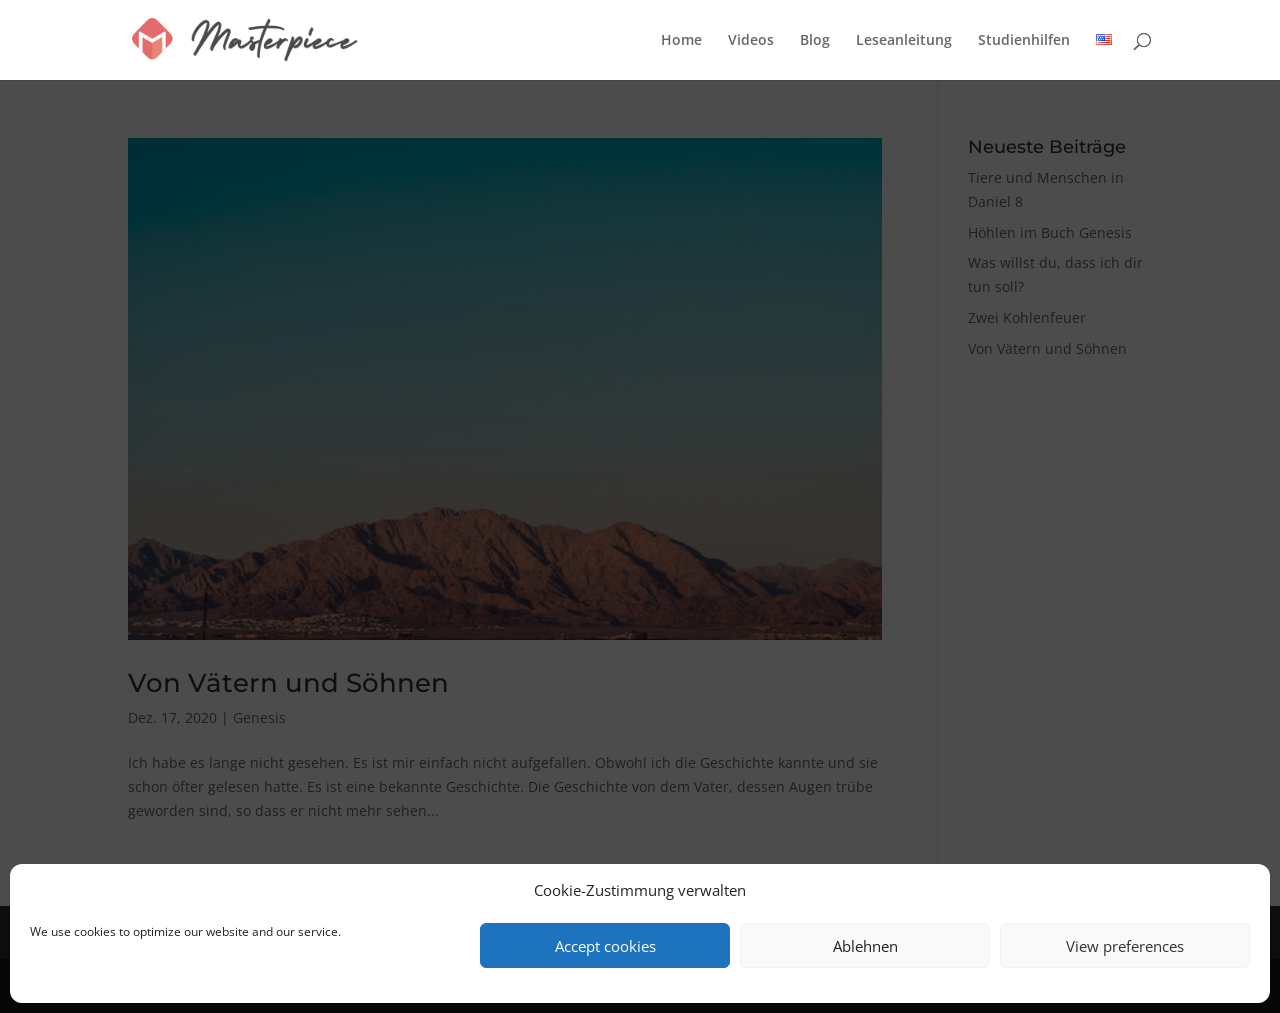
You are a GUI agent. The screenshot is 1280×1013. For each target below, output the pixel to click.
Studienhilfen (1024, 41)
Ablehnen (865, 946)
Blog (815, 41)
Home (681, 41)
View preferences (1125, 946)
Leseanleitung (904, 41)
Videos (751, 41)
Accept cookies (605, 946)
